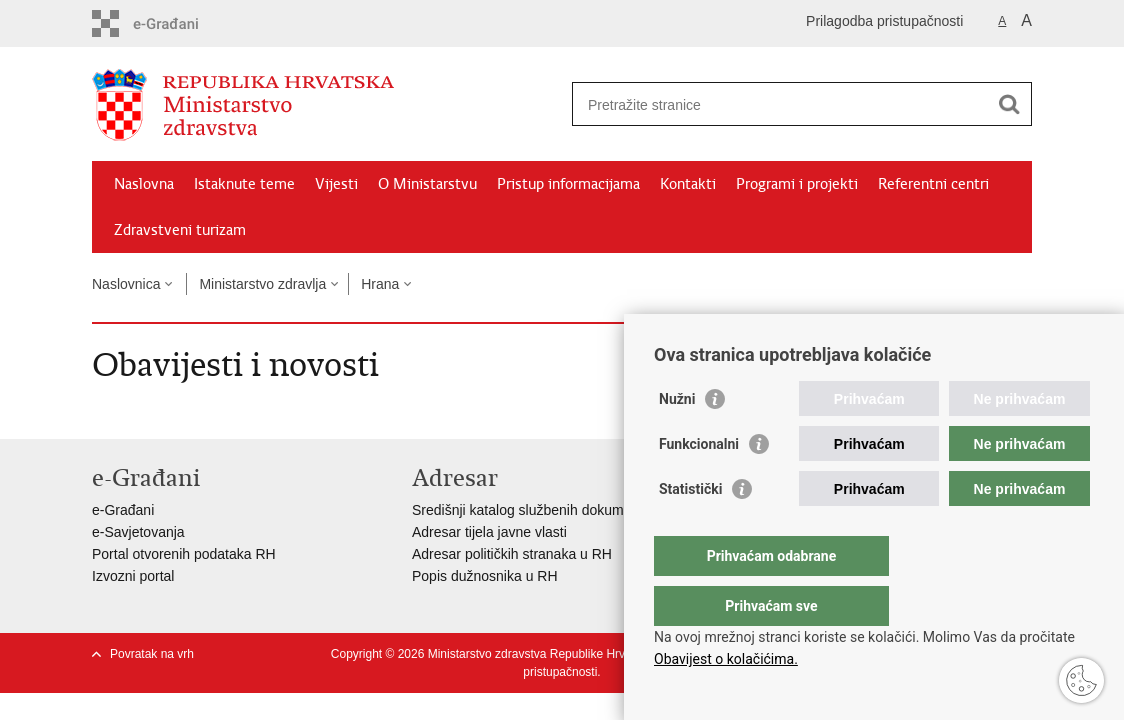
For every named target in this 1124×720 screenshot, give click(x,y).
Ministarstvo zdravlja (262, 284)
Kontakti (688, 184)
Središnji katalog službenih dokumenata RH (547, 510)
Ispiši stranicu (838, 325)
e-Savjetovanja (138, 532)
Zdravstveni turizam (180, 230)
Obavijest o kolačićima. (726, 659)
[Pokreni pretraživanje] (1009, 104)
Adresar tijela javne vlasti (489, 532)
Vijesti (336, 184)
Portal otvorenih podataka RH (184, 554)
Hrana (380, 284)
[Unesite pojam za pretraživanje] (780, 104)
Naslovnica (126, 284)
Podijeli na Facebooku (865, 353)
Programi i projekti (797, 184)
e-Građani (123, 510)
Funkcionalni (699, 484)
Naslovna (144, 184)
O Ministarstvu (427, 184)
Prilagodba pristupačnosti (884, 21)
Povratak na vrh (152, 654)
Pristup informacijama (568, 184)
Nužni (677, 439)
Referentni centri (933, 184)
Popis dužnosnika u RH (485, 576)
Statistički (690, 529)
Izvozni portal (133, 576)
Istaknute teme (244, 184)
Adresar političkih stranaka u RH (512, 554)
